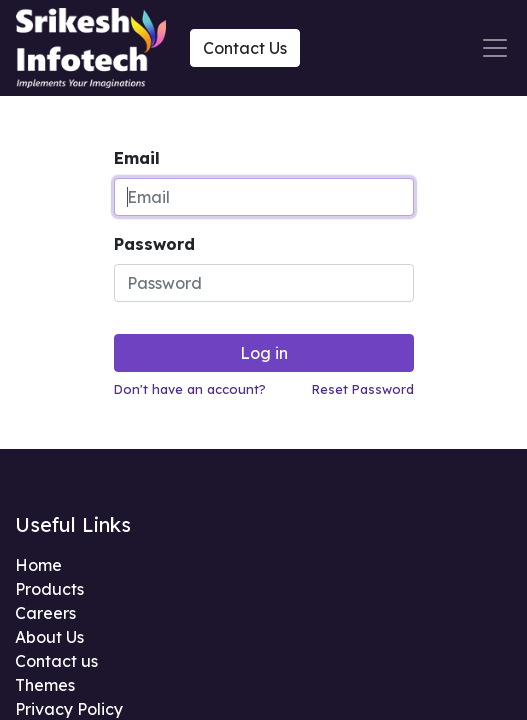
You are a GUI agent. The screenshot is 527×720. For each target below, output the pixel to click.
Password (154, 244)
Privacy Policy (69, 709)
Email (137, 158)
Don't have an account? (190, 389)
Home (38, 565)
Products (49, 589)
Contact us (56, 661)
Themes (45, 685)
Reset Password (363, 389)
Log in (264, 353)
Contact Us (245, 48)
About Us (49, 637)
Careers (45, 613)
